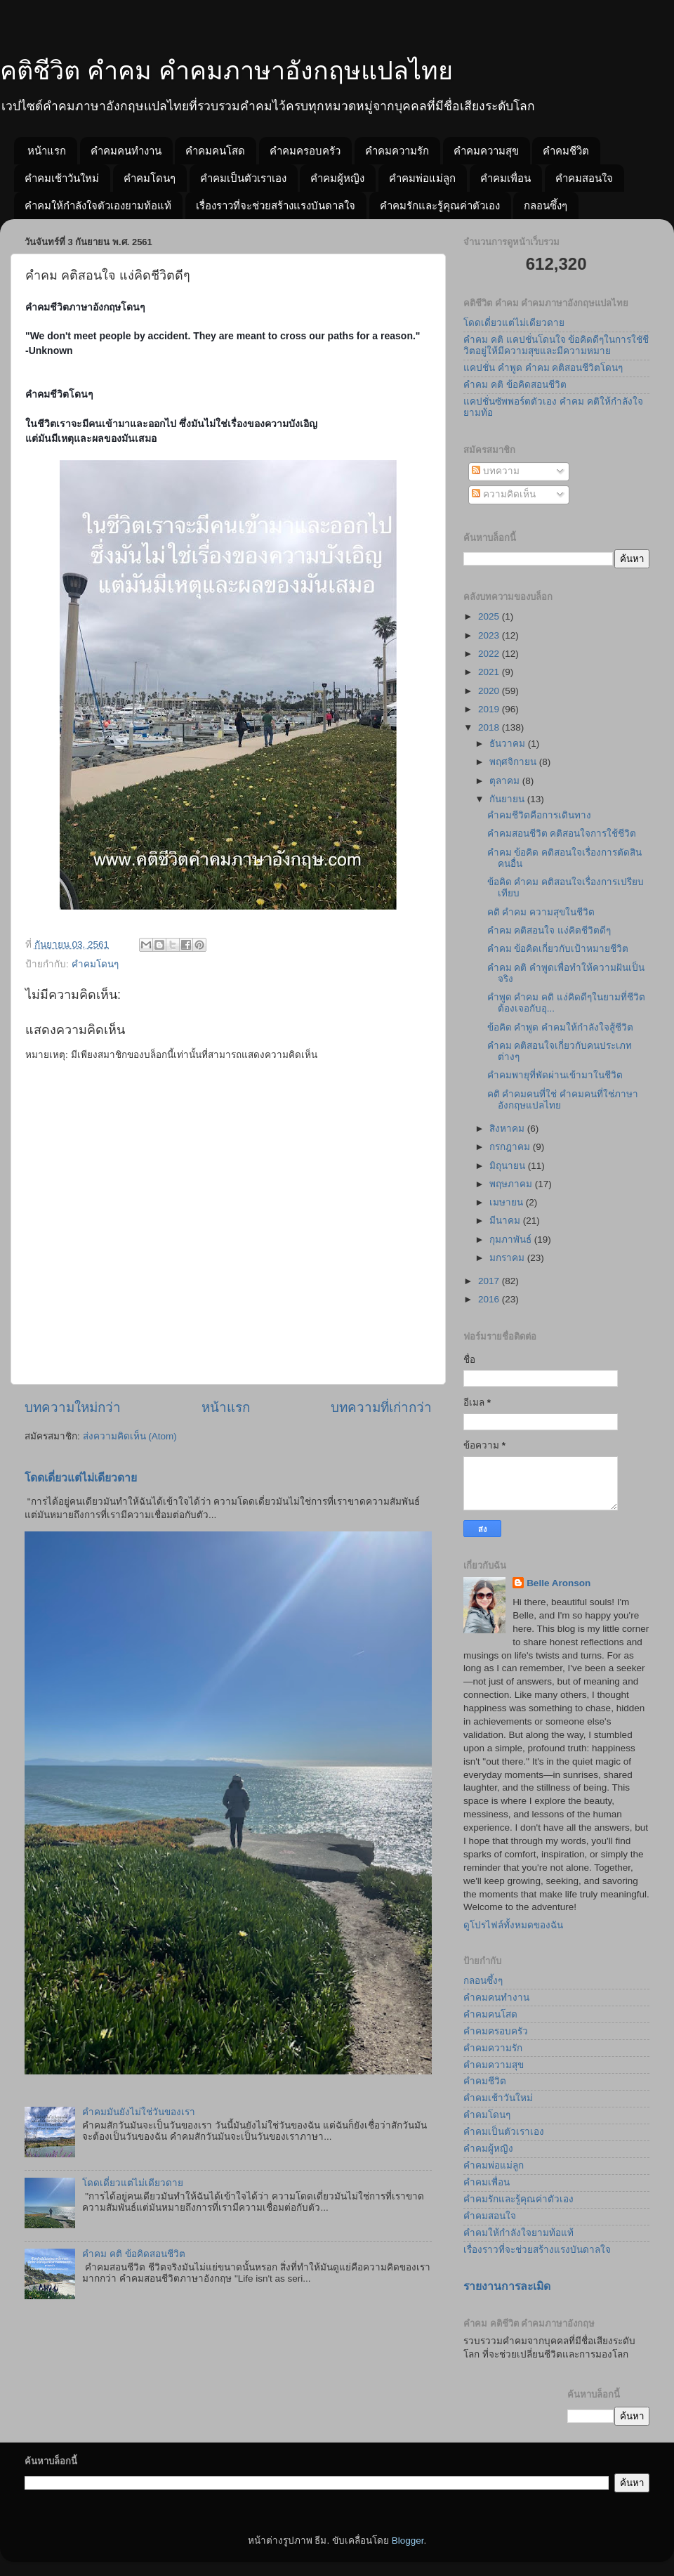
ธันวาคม (508, 743)
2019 (490, 709)
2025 (490, 616)
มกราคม (508, 1258)
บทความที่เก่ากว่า (381, 1407)
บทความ (496, 471)
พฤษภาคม (512, 1184)
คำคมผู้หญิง (337, 178)
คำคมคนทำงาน (126, 151)
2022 (490, 653)
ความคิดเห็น (504, 494)
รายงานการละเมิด (506, 2286)
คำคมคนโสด (215, 151)
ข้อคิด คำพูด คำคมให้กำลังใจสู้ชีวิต (560, 1027)
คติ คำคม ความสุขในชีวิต (541, 912)
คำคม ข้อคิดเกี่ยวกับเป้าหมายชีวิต (558, 948)
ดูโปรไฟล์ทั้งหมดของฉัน (513, 1925)
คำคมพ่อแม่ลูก (422, 178)
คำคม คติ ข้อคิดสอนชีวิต (133, 2254)
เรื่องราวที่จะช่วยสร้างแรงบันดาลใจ (275, 205)
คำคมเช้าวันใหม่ (62, 178)
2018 (490, 727)
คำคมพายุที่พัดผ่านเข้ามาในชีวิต (555, 1075)
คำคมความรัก (397, 151)
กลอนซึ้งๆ (545, 205)
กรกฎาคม (511, 1147)
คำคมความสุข (486, 151)
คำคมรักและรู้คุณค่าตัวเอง (440, 205)
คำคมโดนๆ (150, 178)
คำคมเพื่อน (505, 178)
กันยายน (508, 799)
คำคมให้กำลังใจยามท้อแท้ (518, 2233)
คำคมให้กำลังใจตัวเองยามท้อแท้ (98, 205)
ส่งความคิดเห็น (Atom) (130, 1436)
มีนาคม (506, 1220)
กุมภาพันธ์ (511, 1239)
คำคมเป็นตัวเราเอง (243, 178)
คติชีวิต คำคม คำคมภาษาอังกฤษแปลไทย (226, 70)
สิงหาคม (508, 1128)
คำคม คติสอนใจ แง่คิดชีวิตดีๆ (549, 930)
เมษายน (507, 1202)
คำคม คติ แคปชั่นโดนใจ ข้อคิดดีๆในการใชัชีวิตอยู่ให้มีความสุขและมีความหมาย (556, 345)
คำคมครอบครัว (305, 151)
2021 (490, 672)
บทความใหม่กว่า (73, 1407)
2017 (490, 1281)
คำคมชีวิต (566, 151)
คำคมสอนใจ (584, 178)
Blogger (408, 2540)
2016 (490, 1299)
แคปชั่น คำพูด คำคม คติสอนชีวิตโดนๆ (543, 367)
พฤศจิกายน (514, 762)
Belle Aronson (558, 1583)
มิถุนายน (508, 1165)
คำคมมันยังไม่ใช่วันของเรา (138, 2112)
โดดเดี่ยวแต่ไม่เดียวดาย (81, 1478)
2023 (490, 635)
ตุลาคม (505, 781)
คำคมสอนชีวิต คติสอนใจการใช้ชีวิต (562, 833)
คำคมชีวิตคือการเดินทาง (539, 815)
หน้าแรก (46, 151)
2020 (490, 691)
